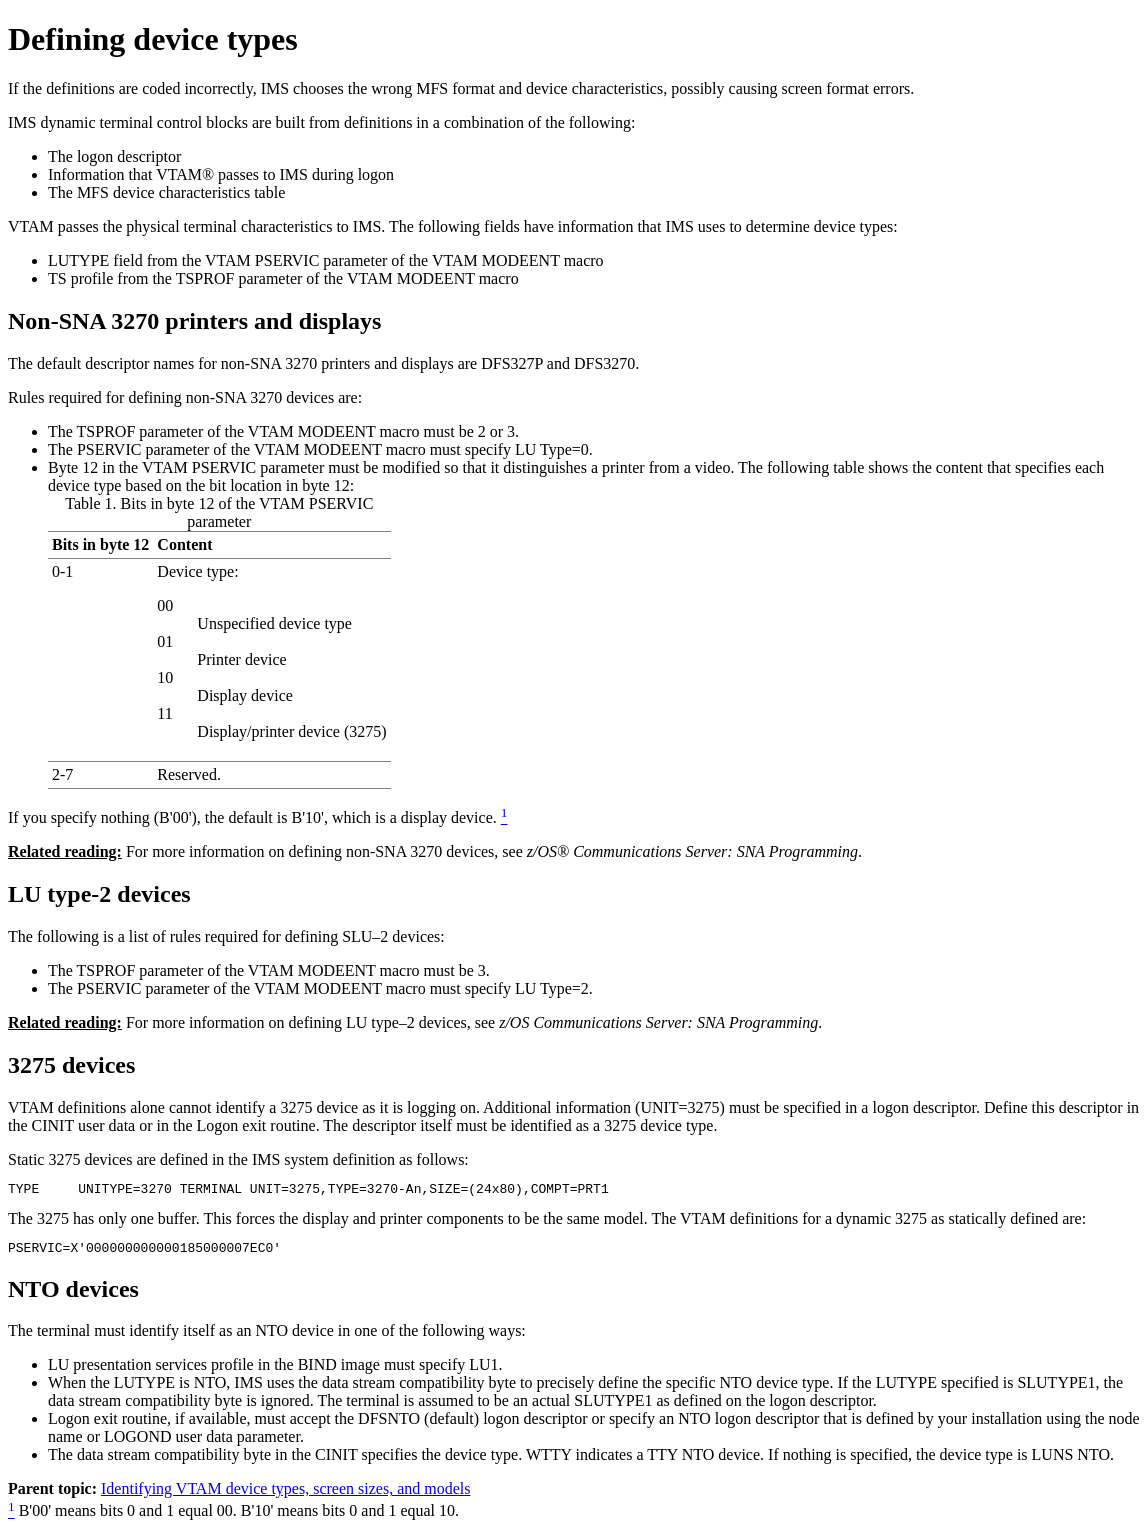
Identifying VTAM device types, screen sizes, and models (285, 1494)
